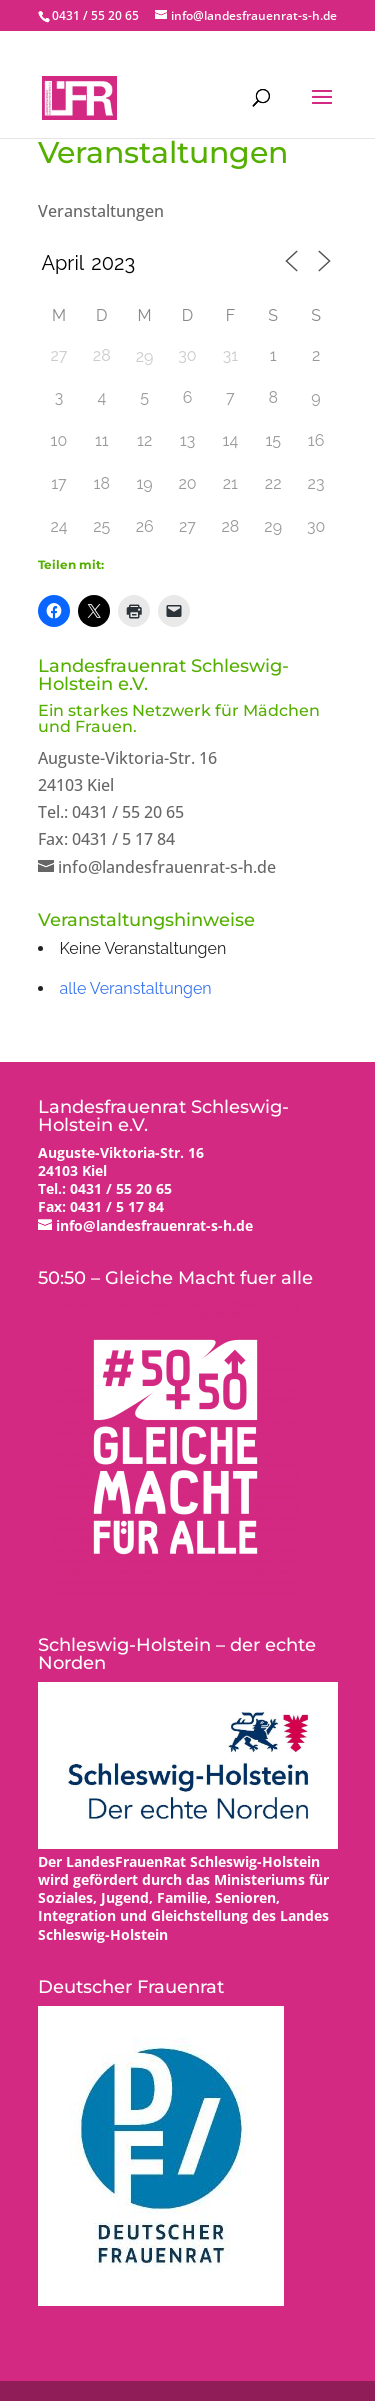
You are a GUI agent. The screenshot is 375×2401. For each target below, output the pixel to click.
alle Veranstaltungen (136, 988)
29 (145, 356)
